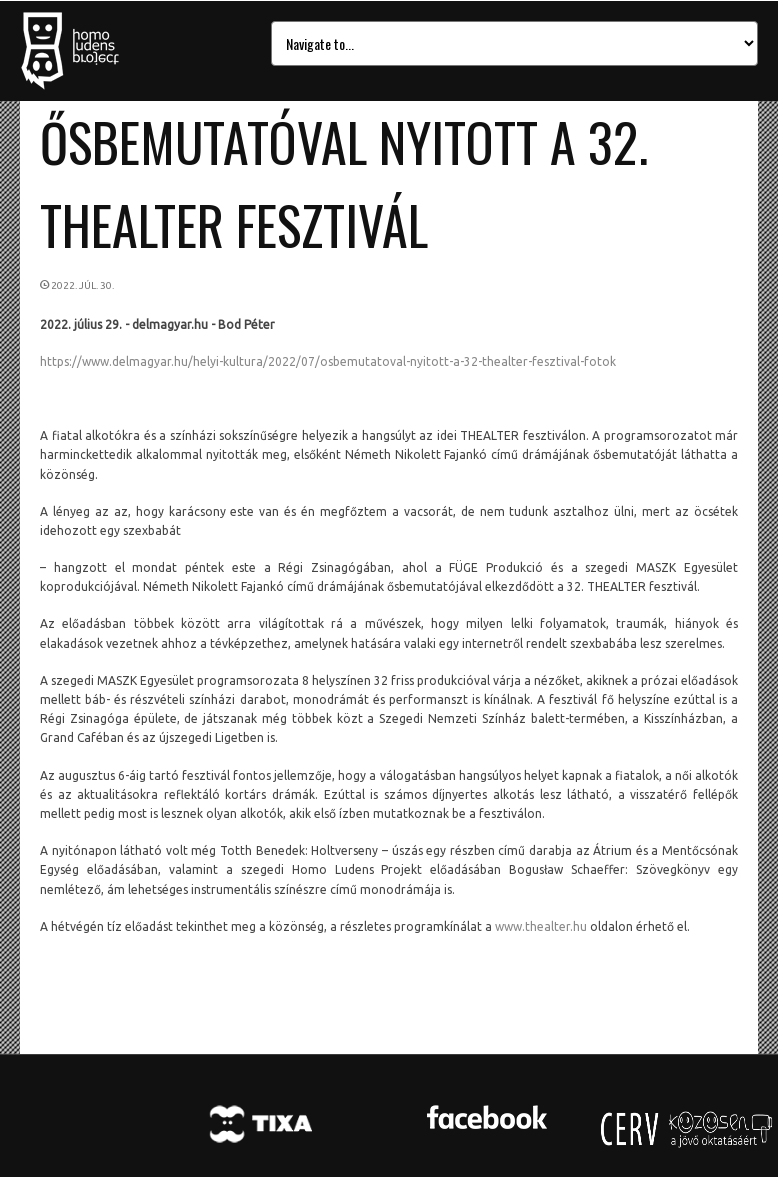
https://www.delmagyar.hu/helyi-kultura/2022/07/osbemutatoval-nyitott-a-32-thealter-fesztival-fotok (328, 361)
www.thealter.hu (541, 926)
